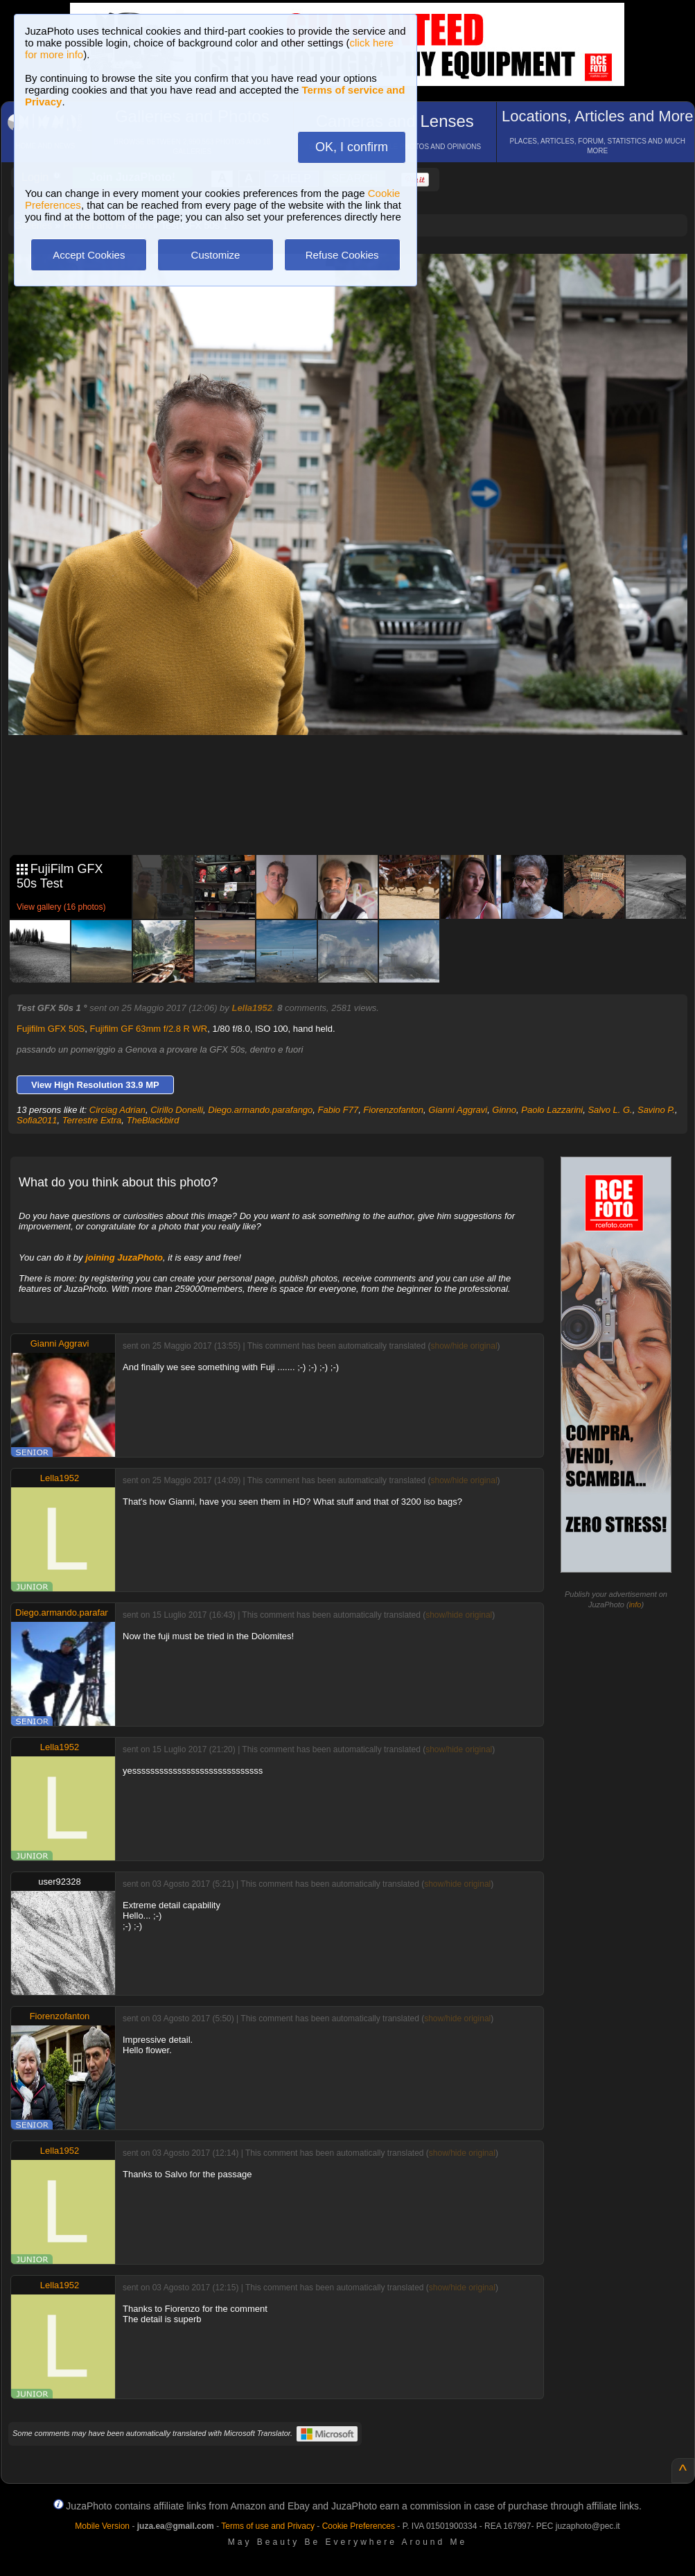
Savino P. (656, 1110)
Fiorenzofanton (393, 1110)
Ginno (504, 1110)
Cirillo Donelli (176, 1110)
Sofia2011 (37, 1120)
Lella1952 (251, 1008)
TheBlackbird (153, 1120)
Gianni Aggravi (457, 1110)
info (635, 1604)
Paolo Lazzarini (552, 1110)
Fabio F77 (338, 1110)
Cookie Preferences (358, 2526)
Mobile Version (102, 2526)
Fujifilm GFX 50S (51, 1028)
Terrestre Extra (92, 1120)
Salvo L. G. (610, 1110)
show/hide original (463, 1346)
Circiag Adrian (117, 1110)
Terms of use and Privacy (268, 2526)
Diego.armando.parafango (260, 1110)
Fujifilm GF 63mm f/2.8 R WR (149, 1028)
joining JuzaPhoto (124, 1257)
